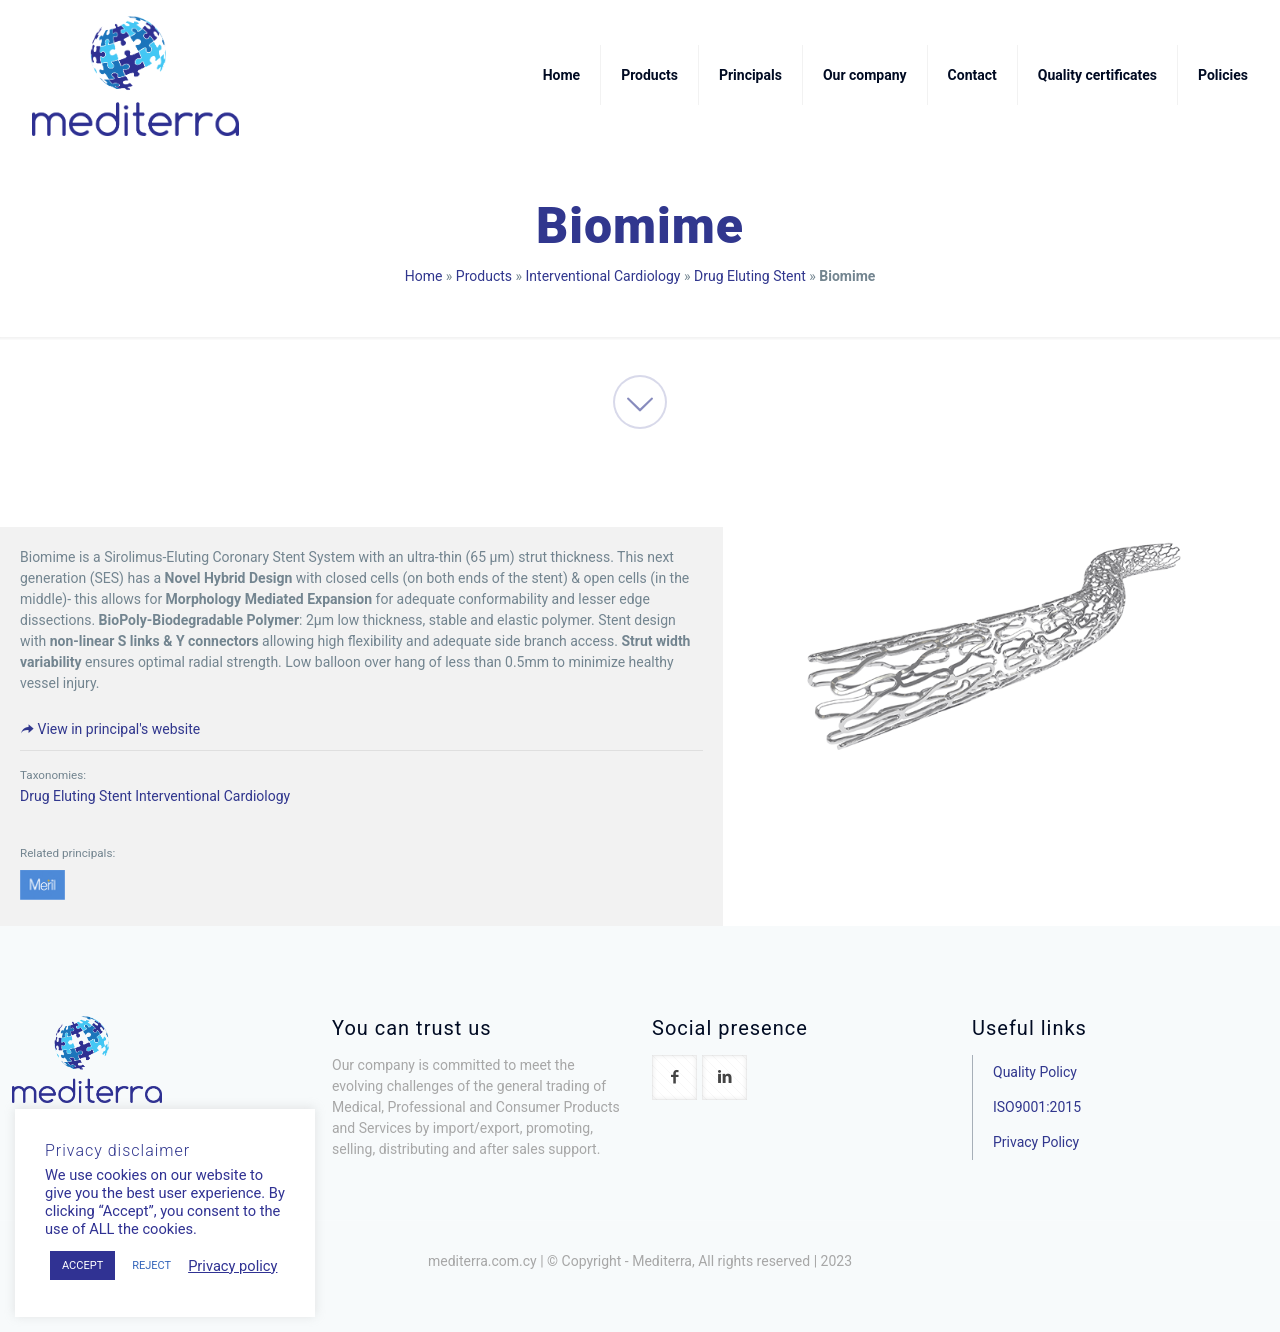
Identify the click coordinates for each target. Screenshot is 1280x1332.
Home (424, 276)
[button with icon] (674, 1077)
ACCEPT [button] (82, 1265)
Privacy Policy (1036, 1142)
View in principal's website (110, 729)
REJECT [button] (151, 1265)
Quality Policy (1035, 1072)
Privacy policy (232, 1266)
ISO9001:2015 (1037, 1107)
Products (484, 276)
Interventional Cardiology (603, 276)
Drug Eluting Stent (750, 276)
